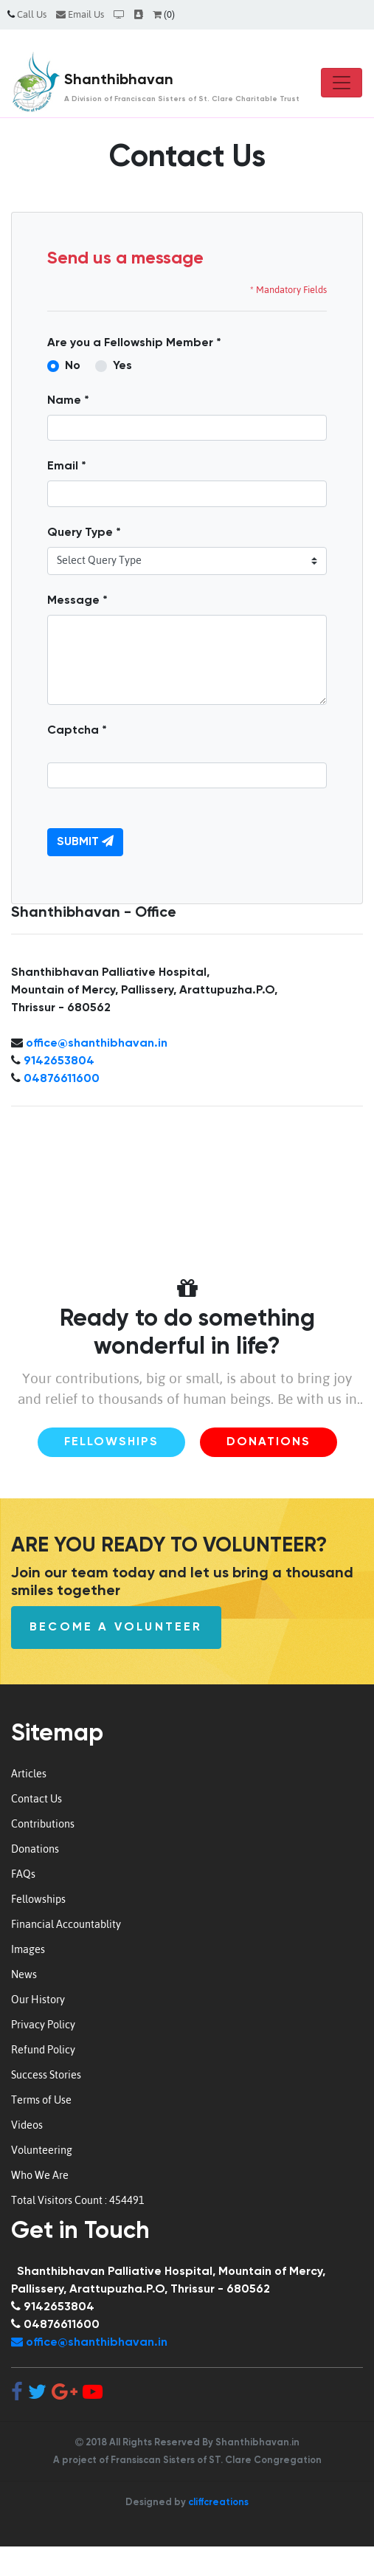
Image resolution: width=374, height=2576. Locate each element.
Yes (122, 366)
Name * (68, 401)
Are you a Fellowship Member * (134, 343)
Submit (85, 841)
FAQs (23, 1874)
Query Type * (84, 533)
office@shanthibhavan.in (96, 1044)
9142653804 (59, 1061)
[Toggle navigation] (341, 82)
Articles (28, 1774)
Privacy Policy (43, 2025)
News (24, 1974)
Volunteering (41, 2150)
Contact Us (36, 1799)
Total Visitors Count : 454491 (78, 2200)
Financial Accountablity (66, 1924)
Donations (268, 1442)
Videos (27, 2125)
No (72, 366)
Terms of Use (41, 2100)
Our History (38, 1999)
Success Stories (46, 2075)
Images (28, 1949)
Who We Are (40, 2175)
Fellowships (111, 1442)
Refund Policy (43, 2050)
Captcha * (77, 731)
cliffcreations (218, 2502)
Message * (77, 601)
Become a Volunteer (116, 1627)
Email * (66, 466)
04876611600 (62, 1079)
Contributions (43, 1824)
